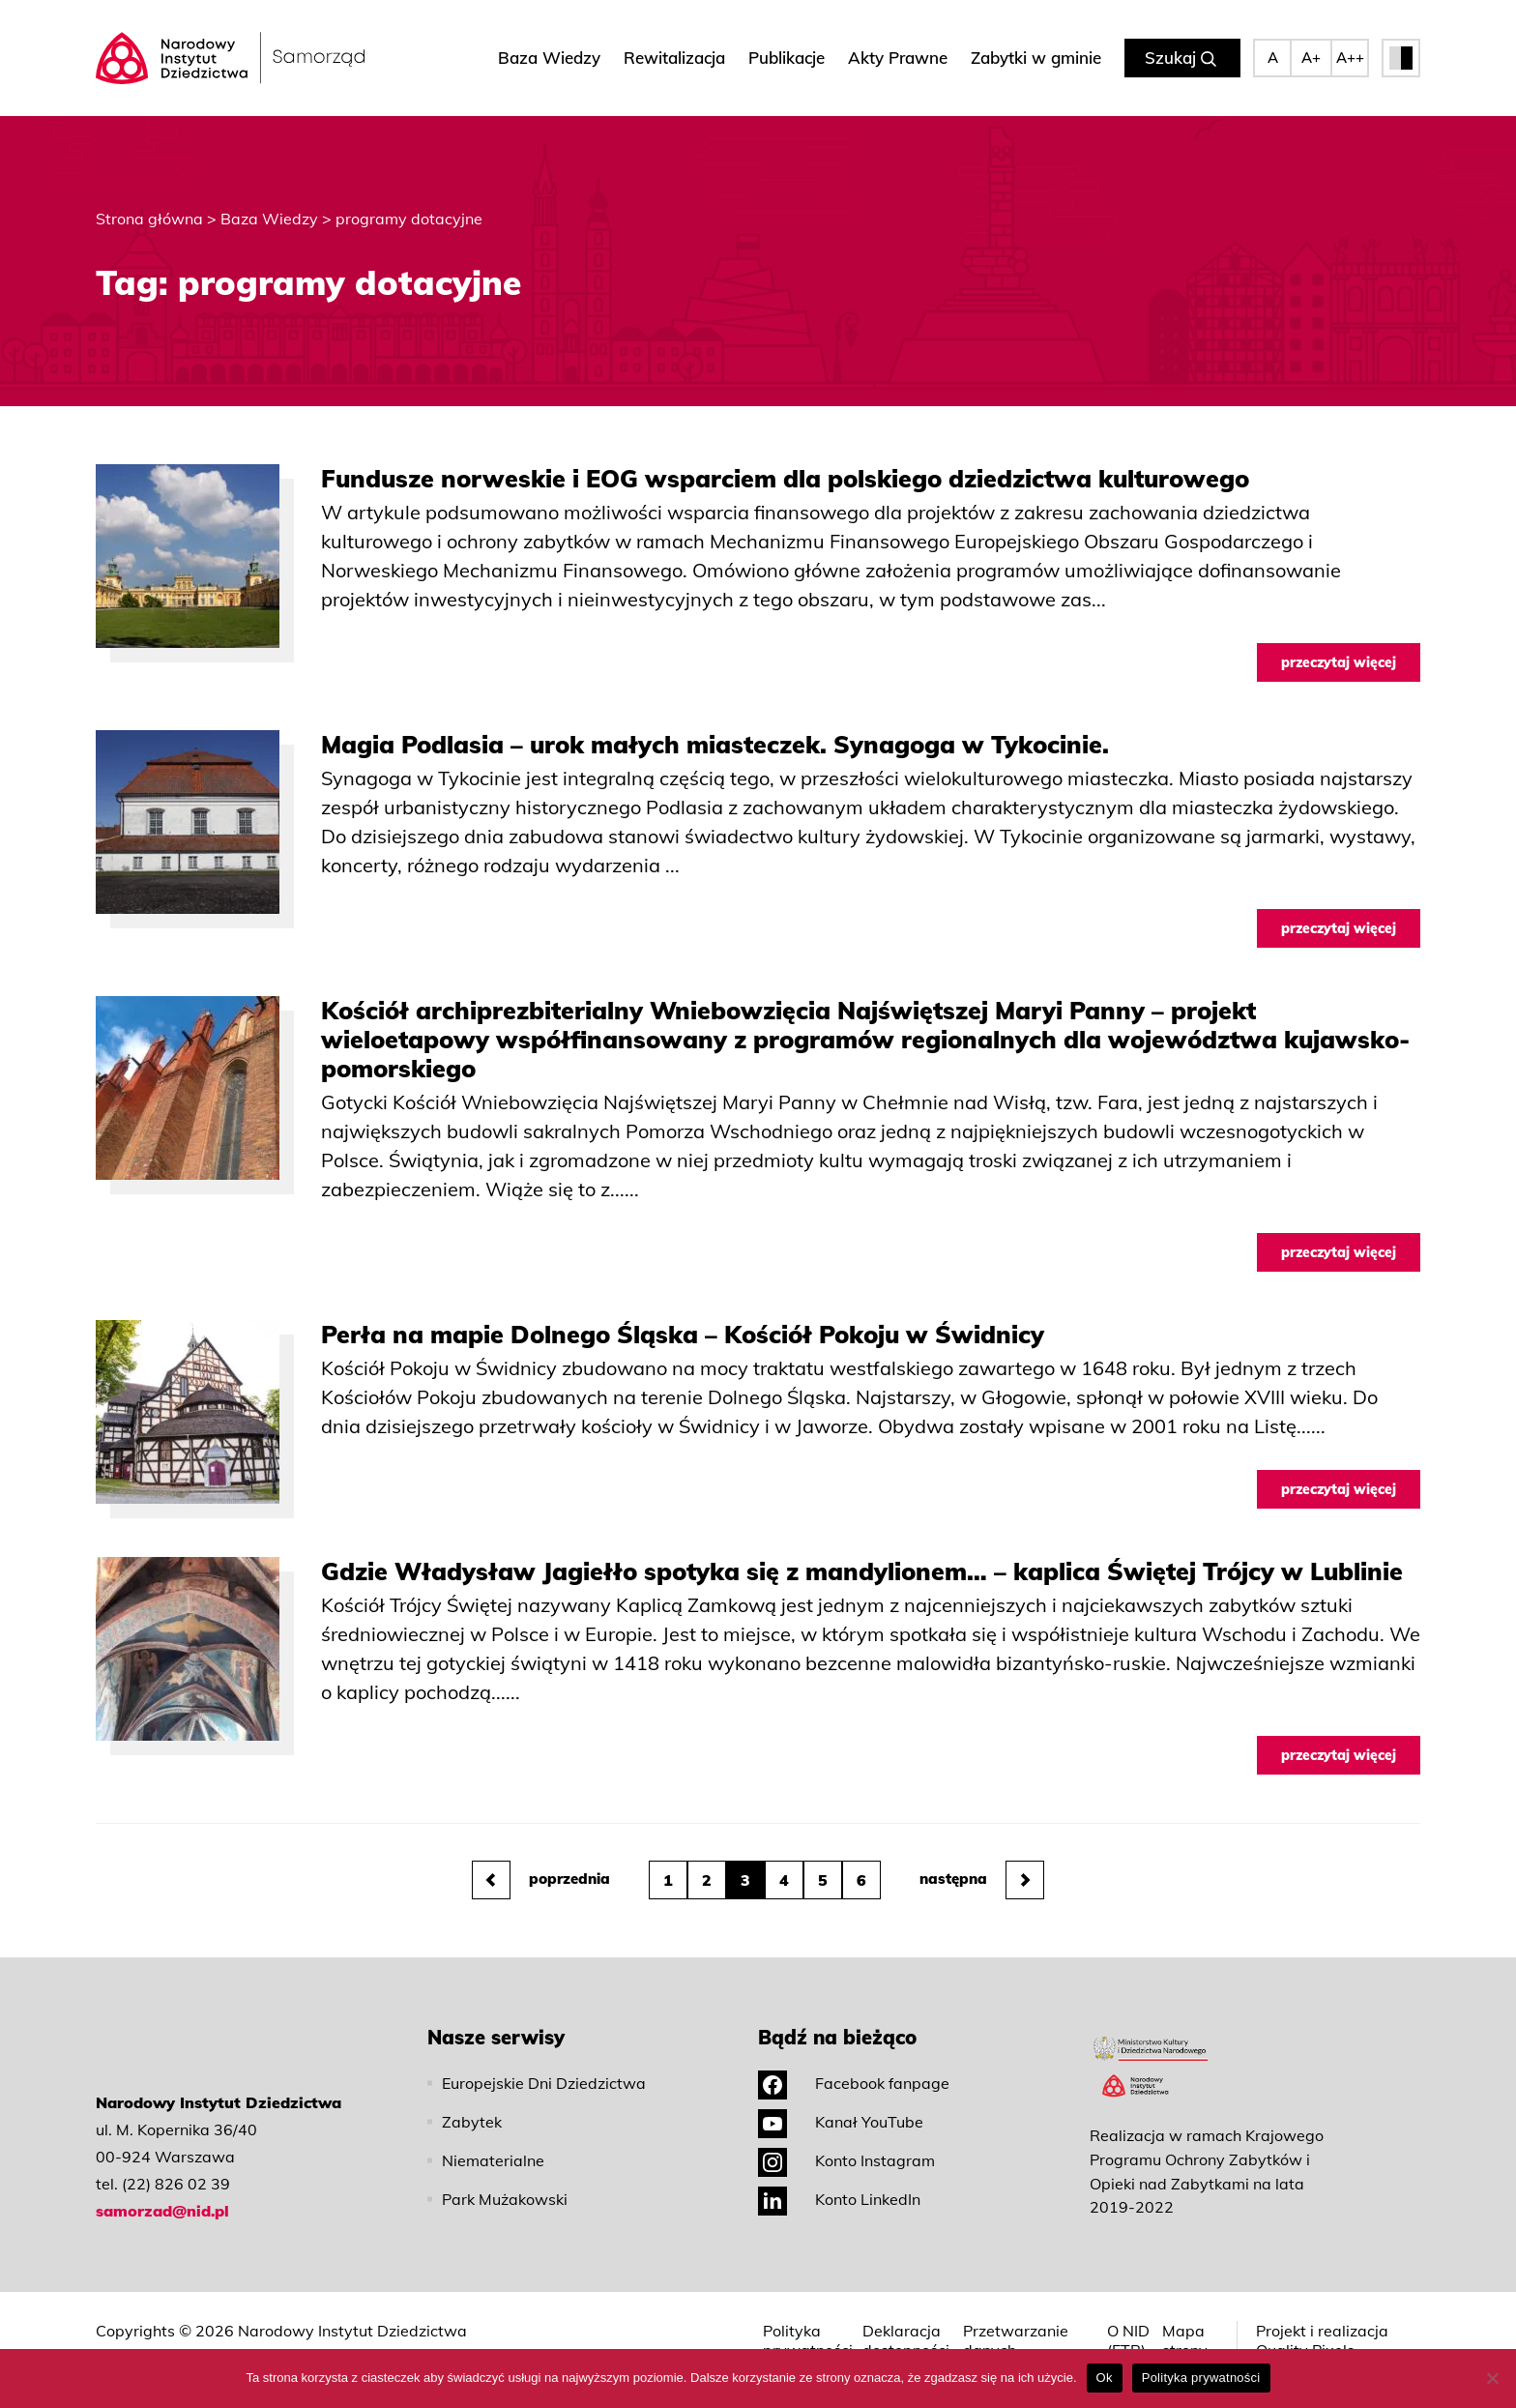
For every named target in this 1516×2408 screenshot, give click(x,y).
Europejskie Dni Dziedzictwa (544, 2083)
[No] (1491, 2378)
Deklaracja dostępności (905, 2340)
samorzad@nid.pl (162, 2210)
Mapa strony (1185, 2340)
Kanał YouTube (840, 2121)
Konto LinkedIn (839, 2199)
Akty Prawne (898, 57)
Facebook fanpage (853, 2083)
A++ (1350, 57)
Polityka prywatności (808, 2340)
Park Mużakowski (505, 2199)
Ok (1104, 2377)
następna (981, 1880)
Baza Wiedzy (549, 57)
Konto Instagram (846, 2160)
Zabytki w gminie (1036, 57)
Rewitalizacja (674, 57)
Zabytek (472, 2121)
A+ (1311, 57)
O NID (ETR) (1128, 2340)
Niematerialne (493, 2160)
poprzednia (541, 1880)
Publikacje (786, 57)
